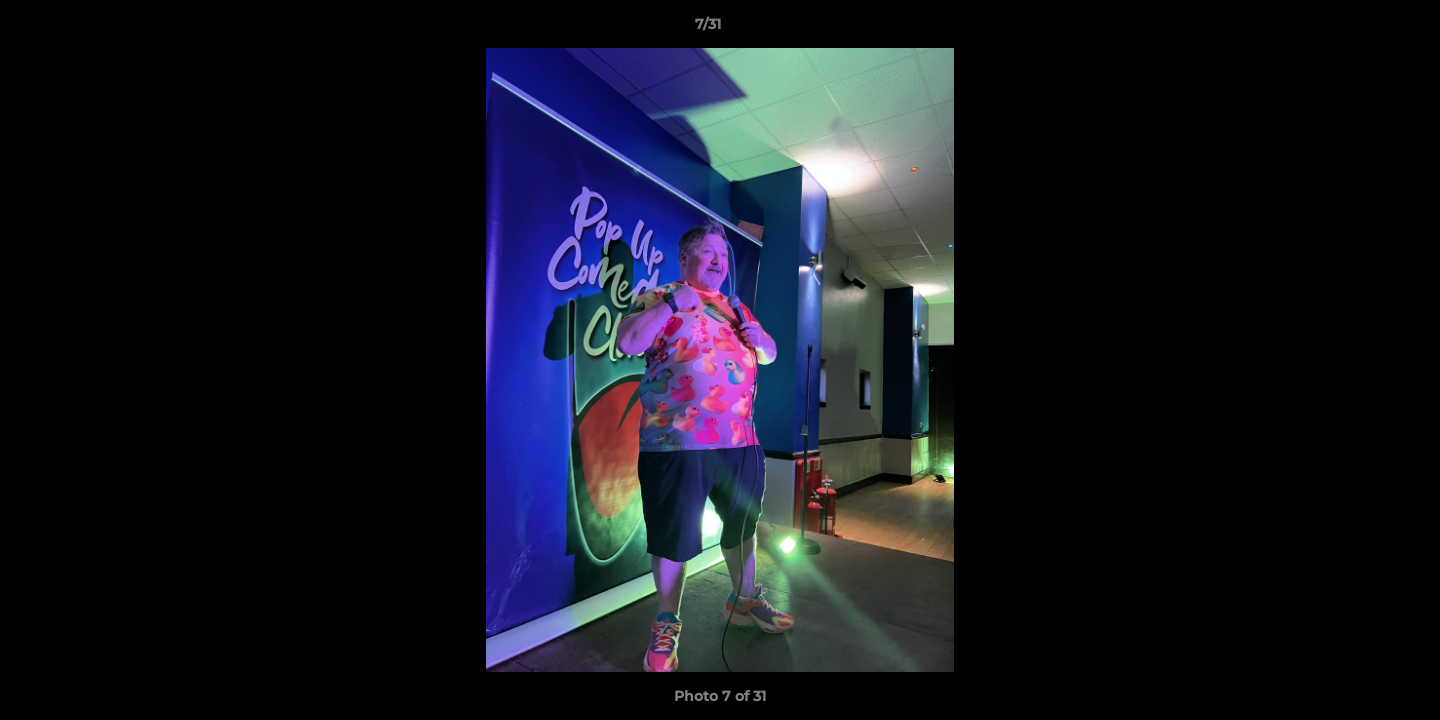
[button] (1356, 29)
